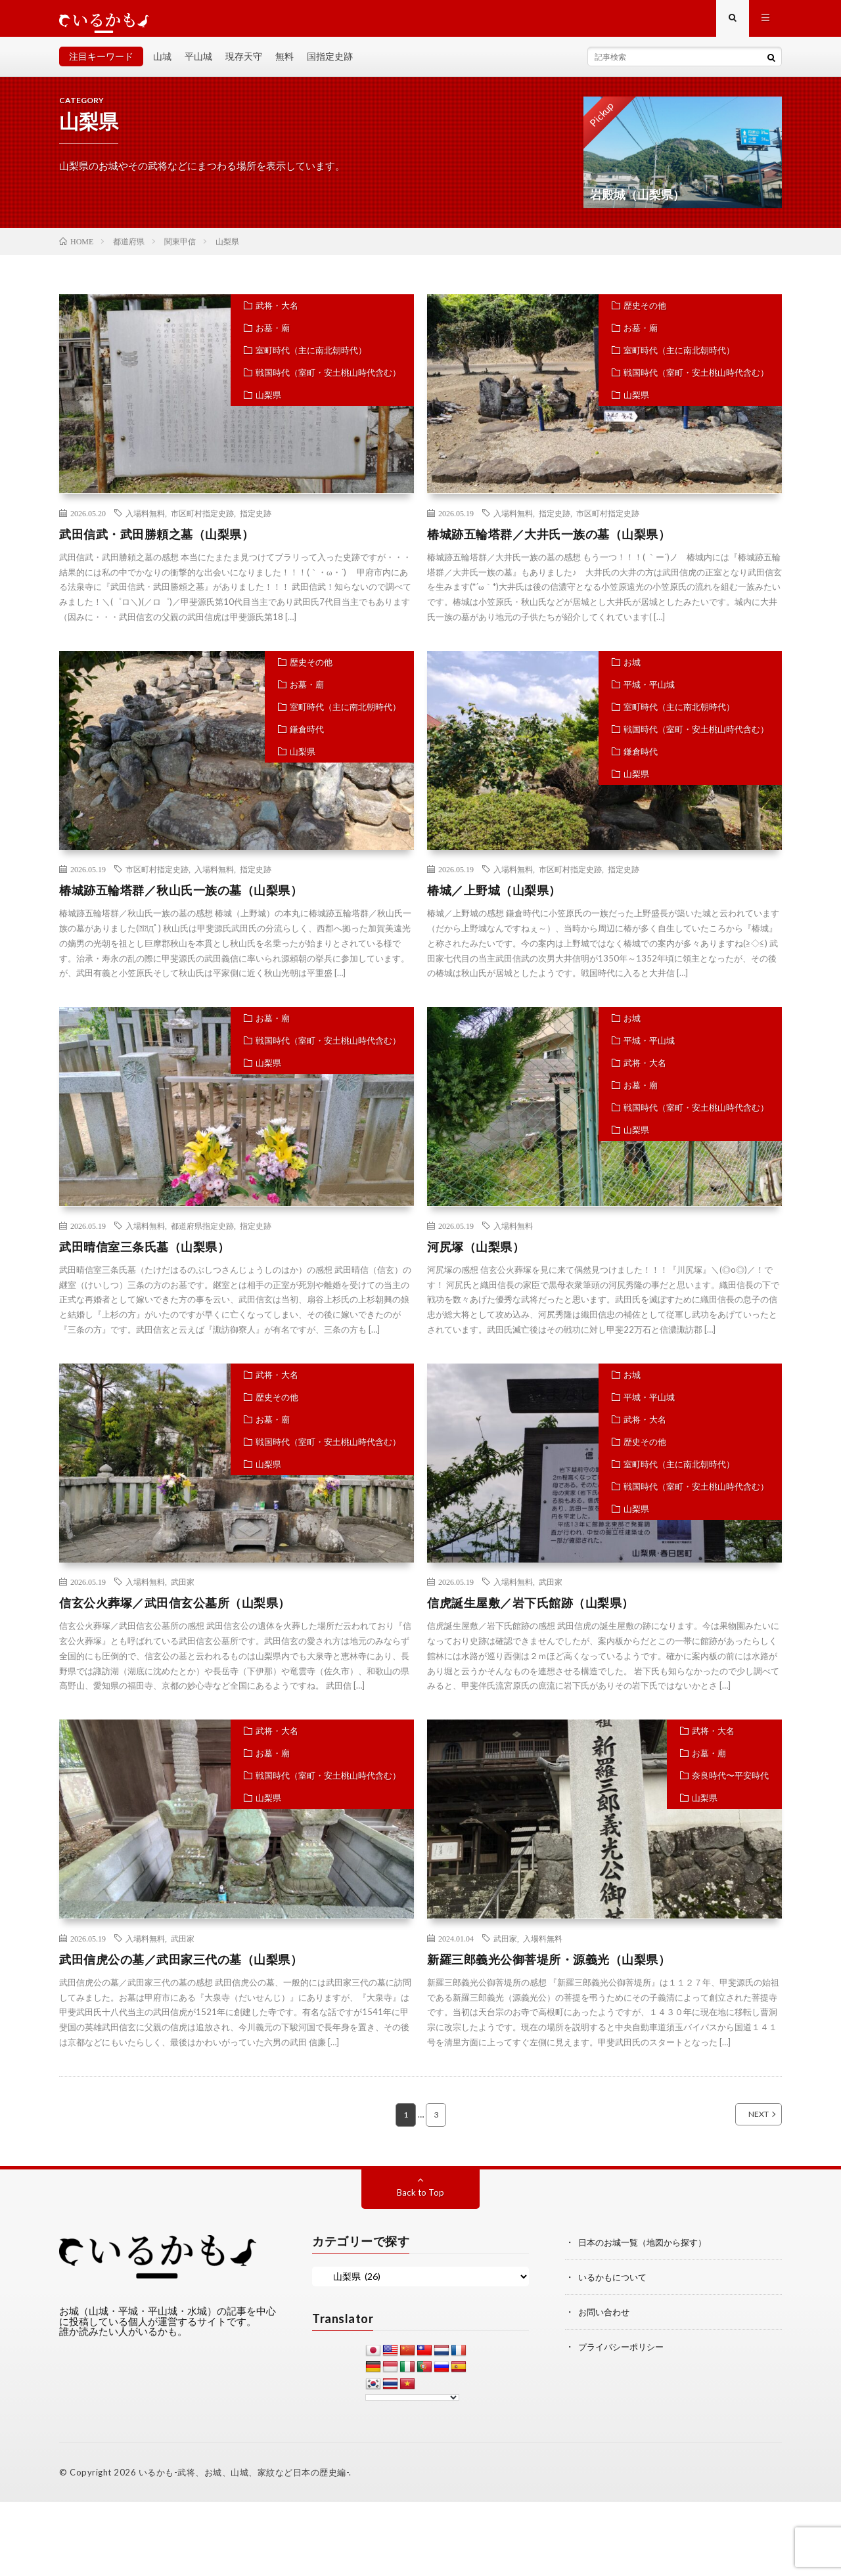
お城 (632, 671)
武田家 (182, 1591)
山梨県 (268, 404)
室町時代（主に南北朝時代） (311, 359)
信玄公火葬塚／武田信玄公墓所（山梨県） (174, 1612)
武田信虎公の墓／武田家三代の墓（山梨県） (180, 1968)
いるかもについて (615, 2286)
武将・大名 (277, 314)
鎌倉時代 (307, 738)
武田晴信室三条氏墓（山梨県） (144, 1256)
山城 (162, 65)
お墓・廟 (273, 337)
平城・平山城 (649, 693)
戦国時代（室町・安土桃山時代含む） (328, 381)
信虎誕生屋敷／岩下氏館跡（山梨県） (530, 1612)
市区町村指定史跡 (202, 522)
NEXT (744, 2124)
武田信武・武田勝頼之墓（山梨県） (156, 543)
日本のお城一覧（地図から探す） (647, 2251)
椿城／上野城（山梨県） (494, 899)
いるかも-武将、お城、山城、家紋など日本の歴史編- (244, 2482)
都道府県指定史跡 (202, 1235)
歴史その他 (645, 314)
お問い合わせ (605, 2320)
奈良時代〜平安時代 (730, 1784)
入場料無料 (145, 522)
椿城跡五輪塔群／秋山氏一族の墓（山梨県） (180, 899)
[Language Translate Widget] (412, 2407)
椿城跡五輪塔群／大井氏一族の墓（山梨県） (548, 543)
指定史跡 (255, 522)
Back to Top (420, 2202)
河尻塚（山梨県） (475, 1256)
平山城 (198, 65)
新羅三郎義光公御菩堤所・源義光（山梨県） (548, 1968)
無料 (284, 65)
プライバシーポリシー (624, 2354)
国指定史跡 (330, 65)
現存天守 (243, 65)
